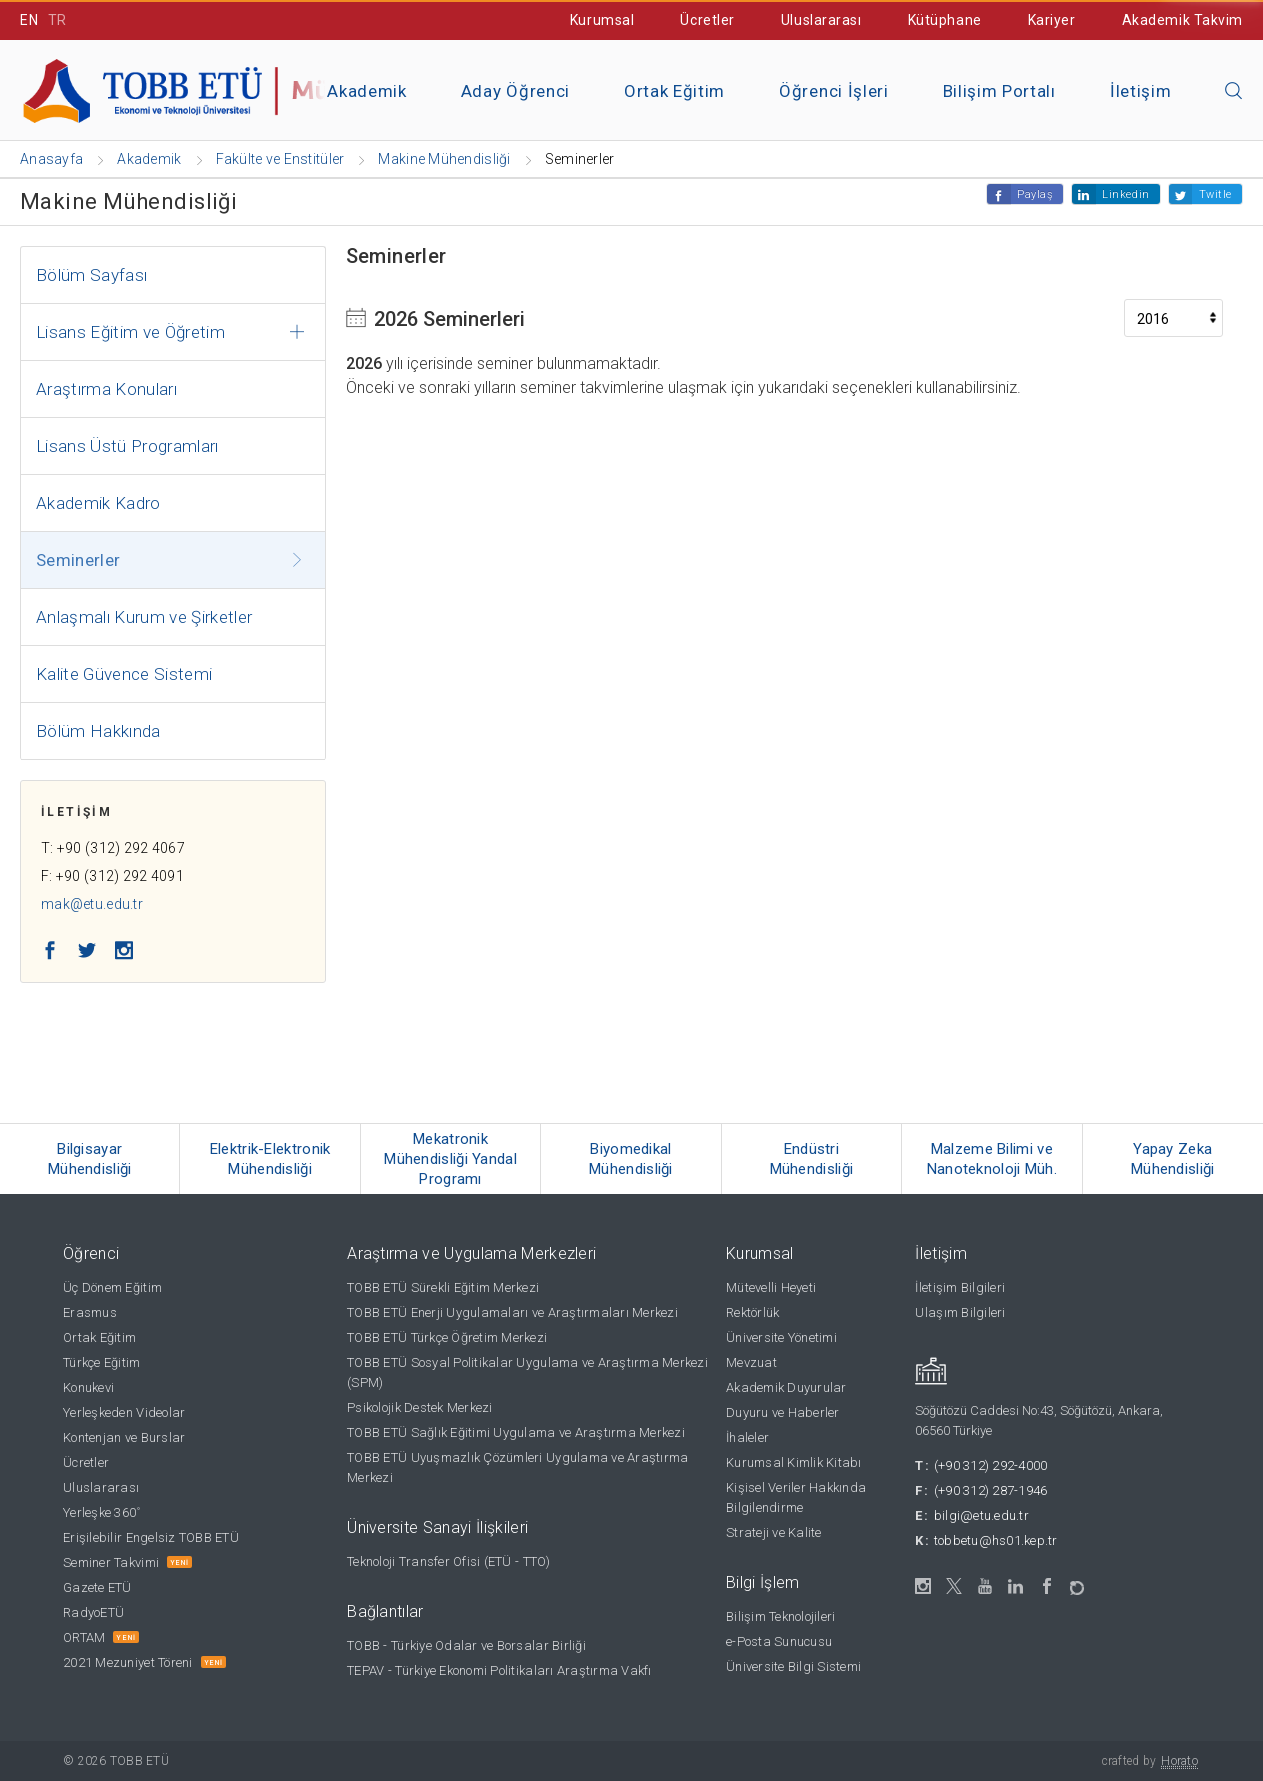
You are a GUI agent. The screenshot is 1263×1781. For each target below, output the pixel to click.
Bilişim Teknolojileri (780, 1616)
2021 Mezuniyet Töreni (127, 1662)
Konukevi (88, 1387)
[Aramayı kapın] (1234, 92)
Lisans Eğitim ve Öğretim (130, 332)
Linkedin (1125, 194)
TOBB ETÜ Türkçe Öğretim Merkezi (447, 1337)
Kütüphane (945, 20)
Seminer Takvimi (111, 1562)
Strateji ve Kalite (774, 1532)
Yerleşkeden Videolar (124, 1412)
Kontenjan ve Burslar (124, 1437)
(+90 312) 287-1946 (991, 1490)
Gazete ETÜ (97, 1587)
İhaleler (747, 1437)
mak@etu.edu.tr (92, 904)
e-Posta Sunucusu (779, 1641)
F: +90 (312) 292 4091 (112, 876)
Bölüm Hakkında (98, 731)
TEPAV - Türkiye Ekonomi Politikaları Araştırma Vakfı (499, 1670)
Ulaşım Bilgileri (960, 1312)
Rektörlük (752, 1312)
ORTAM (84, 1637)
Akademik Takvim (1182, 20)
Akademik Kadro (98, 503)
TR (57, 20)
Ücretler (707, 20)
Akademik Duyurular (786, 1387)
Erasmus (90, 1312)
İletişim (1140, 91)
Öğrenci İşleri (834, 91)
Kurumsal (602, 20)
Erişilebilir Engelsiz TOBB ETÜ (151, 1537)
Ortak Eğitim (674, 91)
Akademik (366, 91)
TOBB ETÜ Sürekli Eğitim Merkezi (443, 1287)
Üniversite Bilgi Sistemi (793, 1666)
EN (29, 20)
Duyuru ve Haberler (783, 1412)
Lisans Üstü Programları (127, 446)
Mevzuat (751, 1362)
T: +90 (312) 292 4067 (113, 848)
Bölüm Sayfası (91, 275)
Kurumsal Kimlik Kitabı (794, 1462)
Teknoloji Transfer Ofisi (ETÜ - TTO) (448, 1561)
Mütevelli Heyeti (771, 1287)
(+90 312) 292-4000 (991, 1465)
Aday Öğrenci (515, 91)
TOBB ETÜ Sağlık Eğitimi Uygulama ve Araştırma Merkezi (516, 1432)
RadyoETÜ (93, 1612)
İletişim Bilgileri (960, 1287)
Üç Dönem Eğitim (112, 1287)
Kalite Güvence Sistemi (124, 674)
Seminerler (78, 560)
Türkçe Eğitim (101, 1362)
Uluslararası (821, 20)
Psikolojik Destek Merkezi (420, 1407)
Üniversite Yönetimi (781, 1337)
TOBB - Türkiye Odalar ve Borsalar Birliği (466, 1645)
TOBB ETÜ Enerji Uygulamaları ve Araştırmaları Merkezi (512, 1312)
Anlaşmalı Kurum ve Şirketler (144, 617)
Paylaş (1035, 194)
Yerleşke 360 (101, 1512)
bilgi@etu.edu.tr (981, 1515)
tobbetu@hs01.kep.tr (996, 1540)
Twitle (1215, 194)
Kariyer (1052, 20)
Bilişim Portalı (999, 91)
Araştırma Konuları (106, 389)
